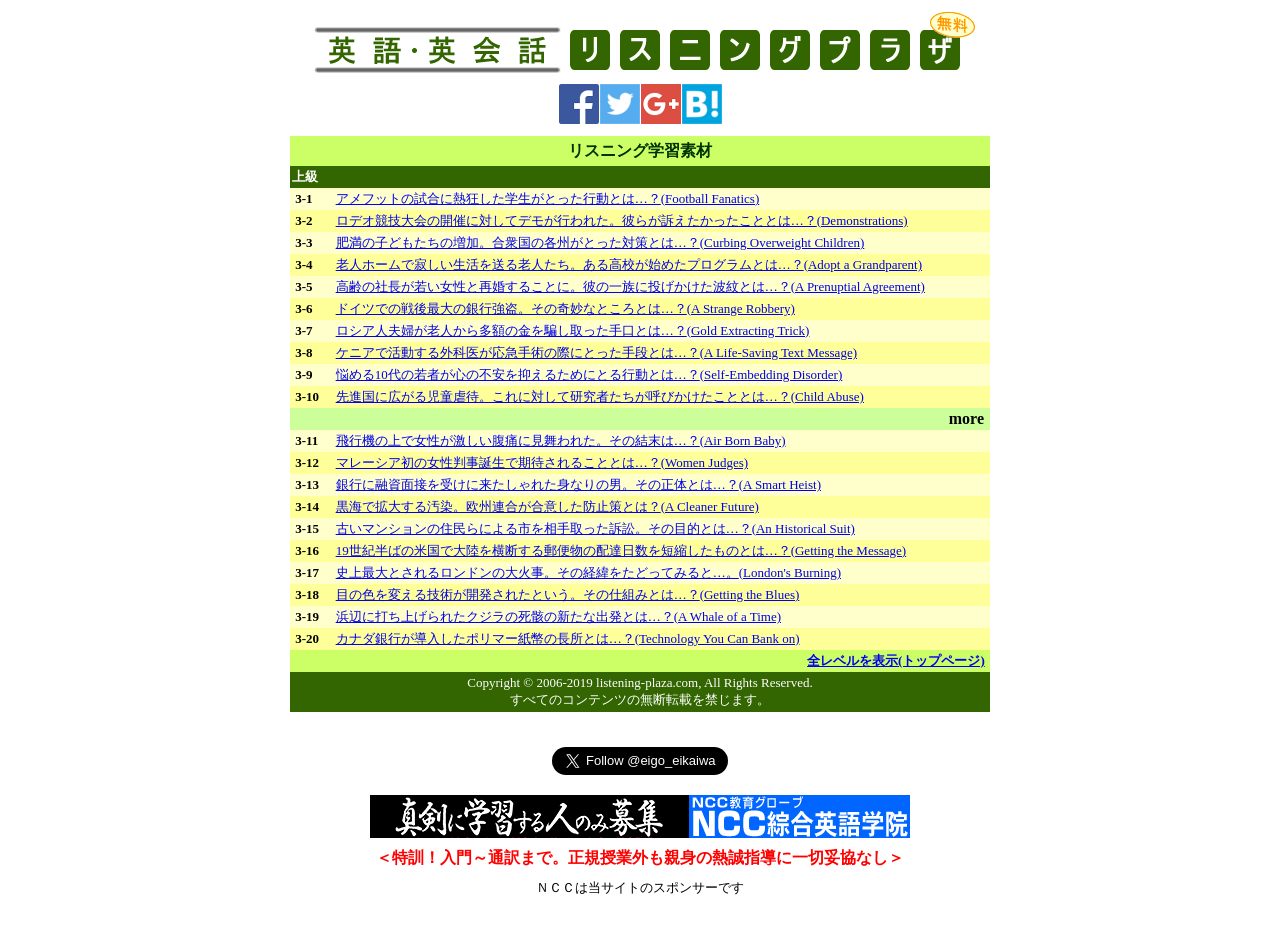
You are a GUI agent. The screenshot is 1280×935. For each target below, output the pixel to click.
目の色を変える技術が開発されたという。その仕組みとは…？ (568, 594)
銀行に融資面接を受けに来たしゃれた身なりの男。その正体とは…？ (578, 484)
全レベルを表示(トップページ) (896, 660)
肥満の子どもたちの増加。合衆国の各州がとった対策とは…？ (600, 242)
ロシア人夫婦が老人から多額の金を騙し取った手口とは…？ (573, 330)
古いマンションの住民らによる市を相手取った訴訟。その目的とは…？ (595, 528)
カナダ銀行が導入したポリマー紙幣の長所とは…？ (568, 638)
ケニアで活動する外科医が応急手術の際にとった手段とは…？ (596, 352)
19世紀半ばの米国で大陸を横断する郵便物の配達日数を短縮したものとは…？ (621, 550)
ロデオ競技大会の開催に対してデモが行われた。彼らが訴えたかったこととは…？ (622, 220)
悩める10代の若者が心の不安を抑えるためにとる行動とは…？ (589, 374)
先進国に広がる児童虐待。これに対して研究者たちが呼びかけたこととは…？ (600, 396)
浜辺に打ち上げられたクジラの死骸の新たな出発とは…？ (558, 616)
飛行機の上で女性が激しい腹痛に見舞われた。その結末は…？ (561, 440)
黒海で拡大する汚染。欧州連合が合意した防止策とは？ (547, 506)
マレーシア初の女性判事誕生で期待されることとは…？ (542, 462)
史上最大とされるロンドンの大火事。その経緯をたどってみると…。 (588, 572)
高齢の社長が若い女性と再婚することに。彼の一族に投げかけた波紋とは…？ (630, 286)
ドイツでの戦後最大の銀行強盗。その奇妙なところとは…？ (565, 308)
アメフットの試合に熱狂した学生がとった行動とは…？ (548, 198)
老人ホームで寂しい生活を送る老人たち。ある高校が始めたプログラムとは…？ (629, 264)
